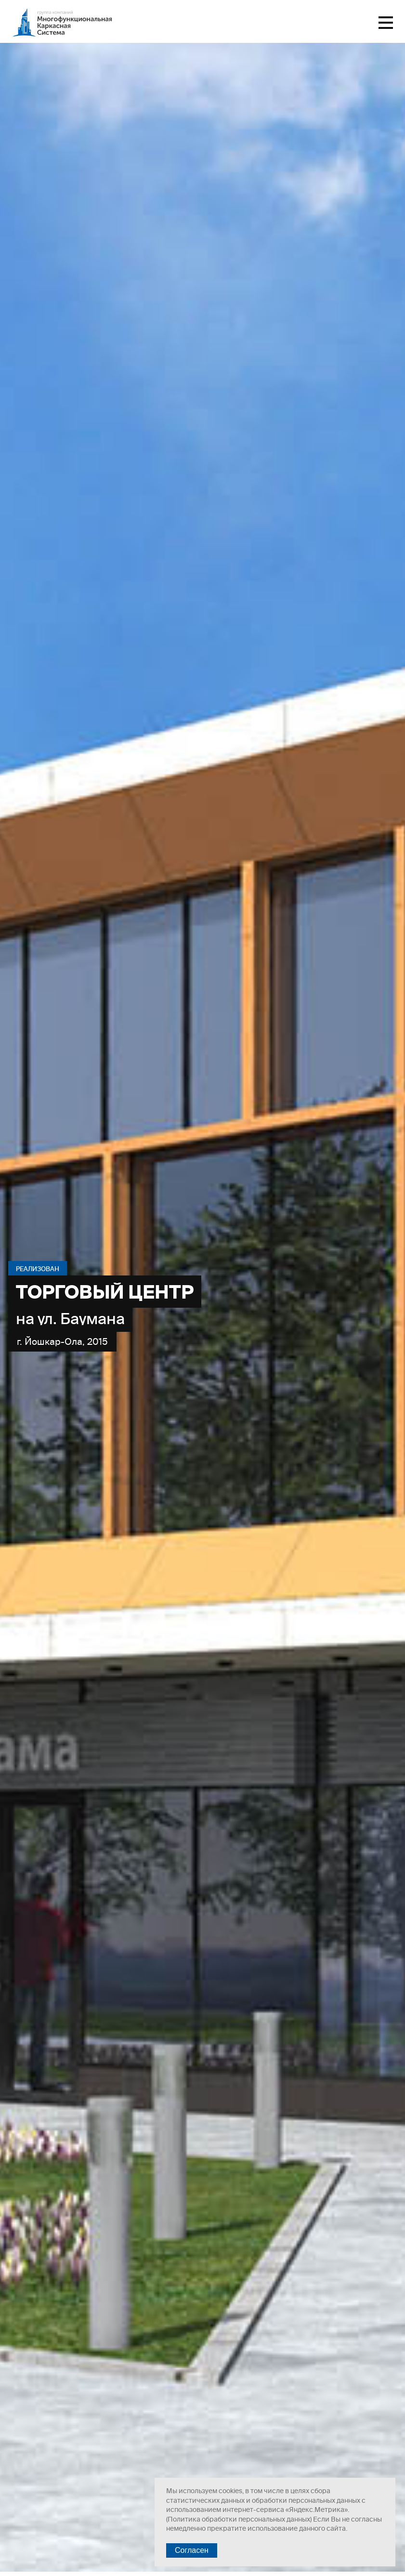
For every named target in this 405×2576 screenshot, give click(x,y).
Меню (386, 22)
